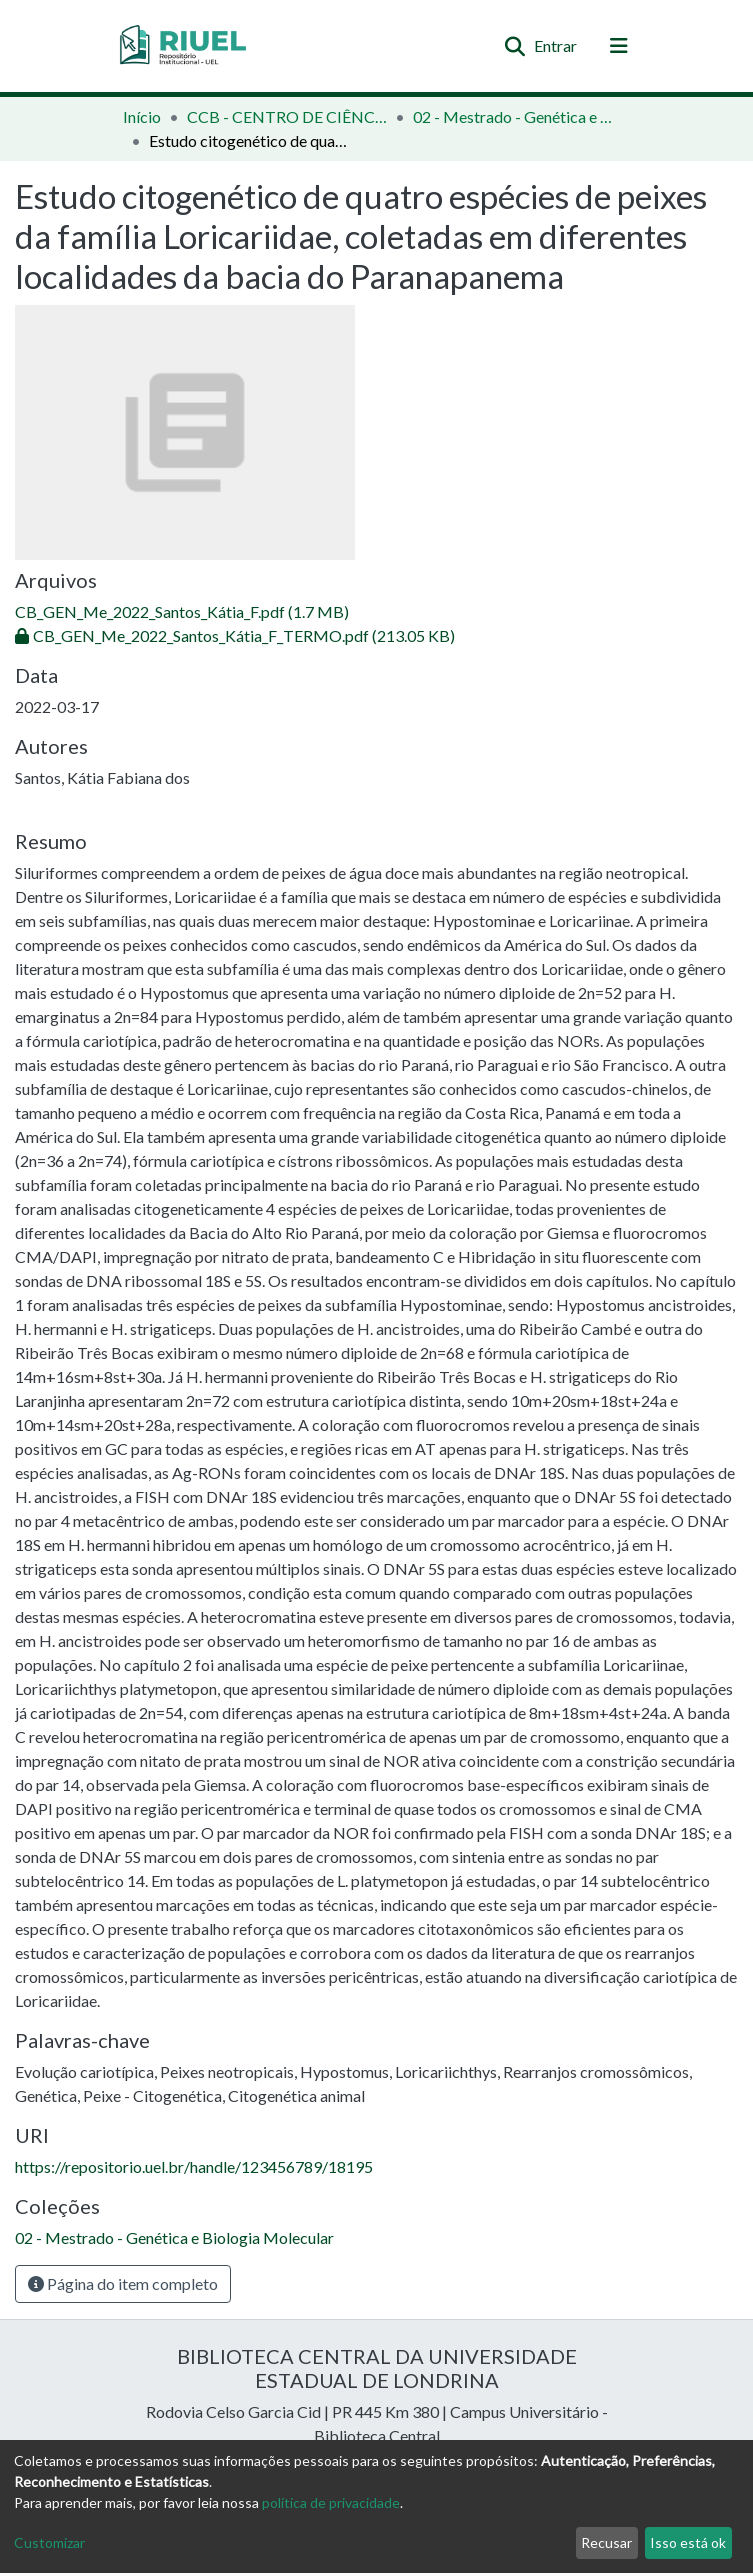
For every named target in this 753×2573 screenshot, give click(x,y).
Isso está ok (688, 2542)
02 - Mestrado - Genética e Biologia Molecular (513, 116)
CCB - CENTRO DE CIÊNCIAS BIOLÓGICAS (287, 116)
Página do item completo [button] (123, 2283)
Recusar (606, 2542)
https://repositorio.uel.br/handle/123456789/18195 (194, 2166)
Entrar (556, 45)
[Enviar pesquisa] (515, 46)
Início (142, 116)
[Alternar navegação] (619, 46)
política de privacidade (331, 2502)
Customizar (49, 2542)
